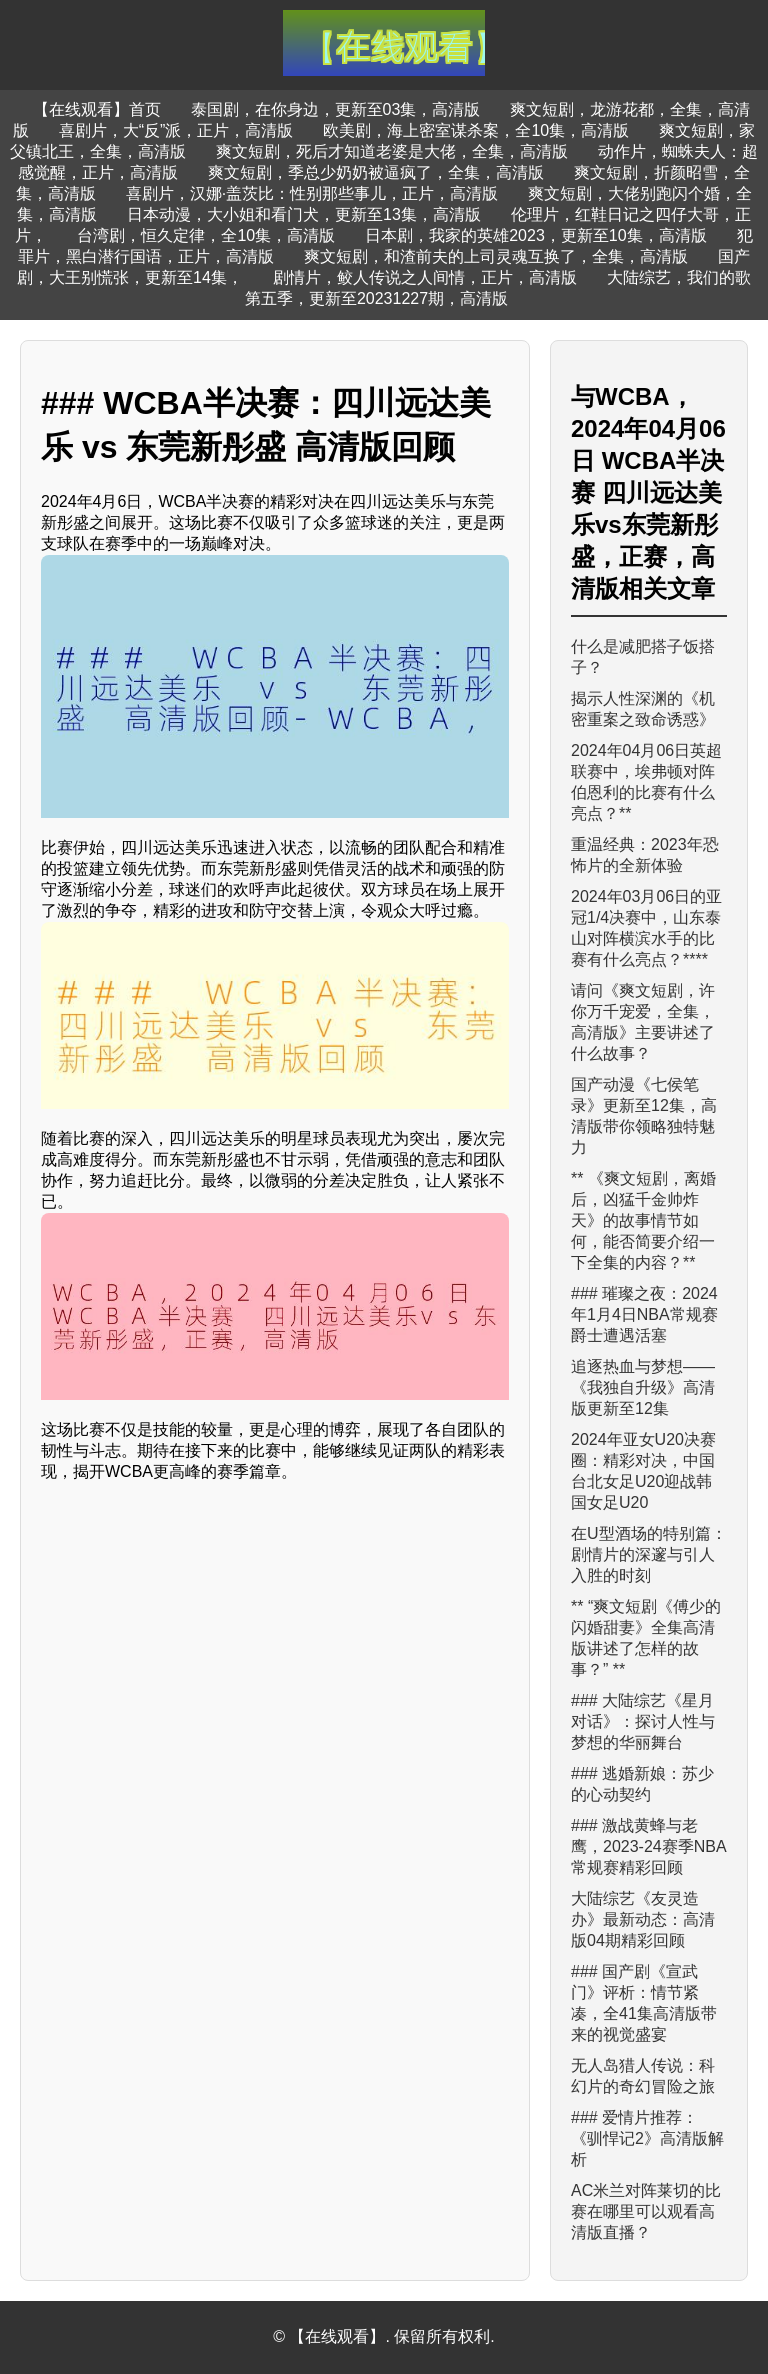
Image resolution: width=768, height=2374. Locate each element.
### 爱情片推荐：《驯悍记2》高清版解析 (647, 2138)
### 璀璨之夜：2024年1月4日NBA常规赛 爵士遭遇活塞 (644, 1314)
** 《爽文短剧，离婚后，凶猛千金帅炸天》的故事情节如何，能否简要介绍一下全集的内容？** (643, 1220)
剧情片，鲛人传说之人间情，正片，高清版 (425, 277)
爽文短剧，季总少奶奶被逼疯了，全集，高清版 (376, 172)
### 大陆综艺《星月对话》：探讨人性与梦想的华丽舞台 (643, 1721)
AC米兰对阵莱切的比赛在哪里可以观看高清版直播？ (646, 2211)
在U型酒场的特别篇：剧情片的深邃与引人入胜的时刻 (649, 1554)
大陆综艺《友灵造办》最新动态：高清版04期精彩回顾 (643, 1919)
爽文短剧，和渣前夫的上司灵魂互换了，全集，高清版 (496, 256)
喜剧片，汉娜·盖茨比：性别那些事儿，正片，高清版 (312, 193)
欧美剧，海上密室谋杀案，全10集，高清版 (476, 130)
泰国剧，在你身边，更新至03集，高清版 (336, 109)
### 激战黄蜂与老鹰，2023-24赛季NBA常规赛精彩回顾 (649, 1846)
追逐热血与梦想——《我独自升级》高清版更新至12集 (643, 1387)
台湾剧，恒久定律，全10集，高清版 (206, 235)
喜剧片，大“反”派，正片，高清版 (176, 130)
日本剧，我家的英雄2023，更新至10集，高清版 (535, 235)
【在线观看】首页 (97, 109)
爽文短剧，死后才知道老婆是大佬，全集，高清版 (392, 151)
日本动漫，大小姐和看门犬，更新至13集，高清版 (304, 214)
